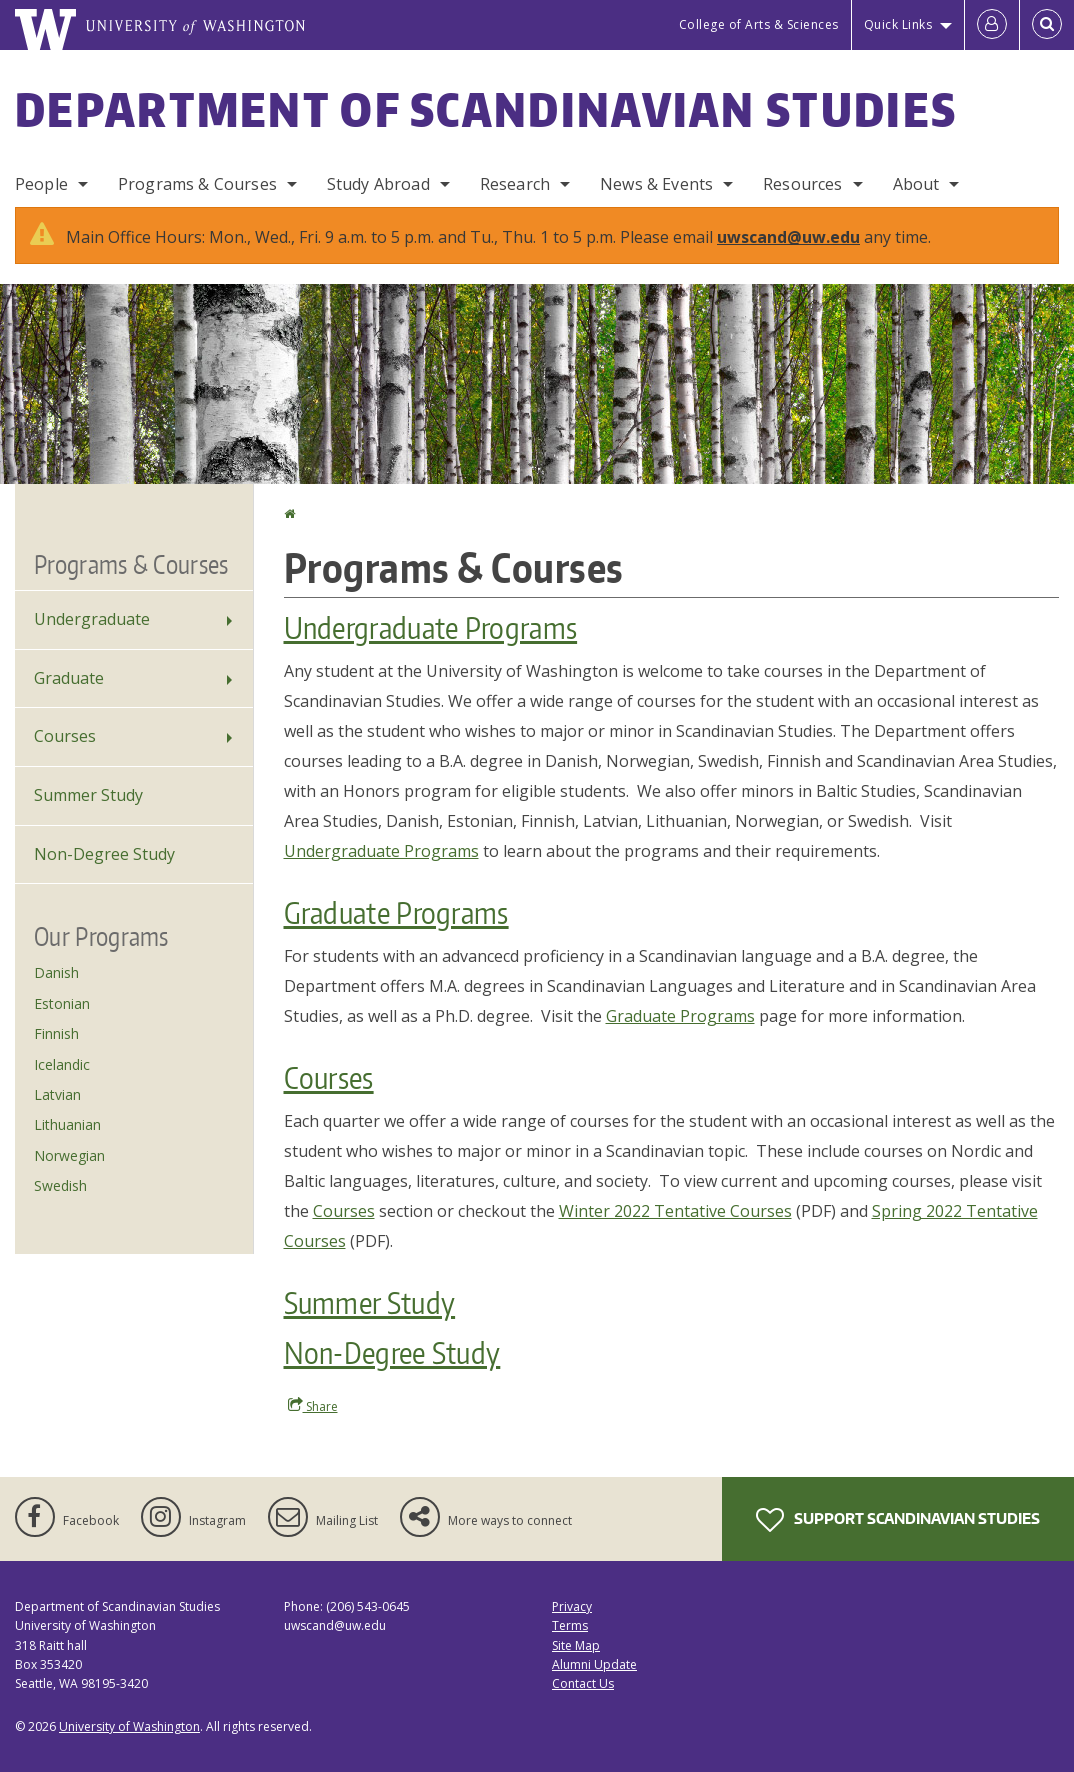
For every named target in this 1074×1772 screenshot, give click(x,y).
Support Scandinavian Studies (898, 1520)
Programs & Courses (197, 184)
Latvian (57, 1094)
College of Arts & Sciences (759, 24)
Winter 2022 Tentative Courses (675, 1211)
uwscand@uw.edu (788, 237)
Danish (56, 972)
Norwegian (69, 1155)
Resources (802, 184)
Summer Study (370, 1302)
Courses (329, 1077)
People (41, 184)
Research (515, 184)
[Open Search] (1047, 25)
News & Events (656, 184)
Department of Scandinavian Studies (486, 109)
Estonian (62, 1003)
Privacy (572, 1606)
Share (313, 1406)
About (916, 184)
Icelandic (62, 1064)
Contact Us (583, 1683)
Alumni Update (594, 1664)
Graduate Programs (396, 912)
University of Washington (129, 1726)
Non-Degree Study (392, 1352)
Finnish (56, 1033)
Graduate (69, 678)
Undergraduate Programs (431, 627)
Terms (570, 1625)
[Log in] (992, 25)
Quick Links (898, 24)
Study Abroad (378, 184)
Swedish (60, 1185)
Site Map (576, 1645)
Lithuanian (67, 1124)
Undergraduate (92, 619)
